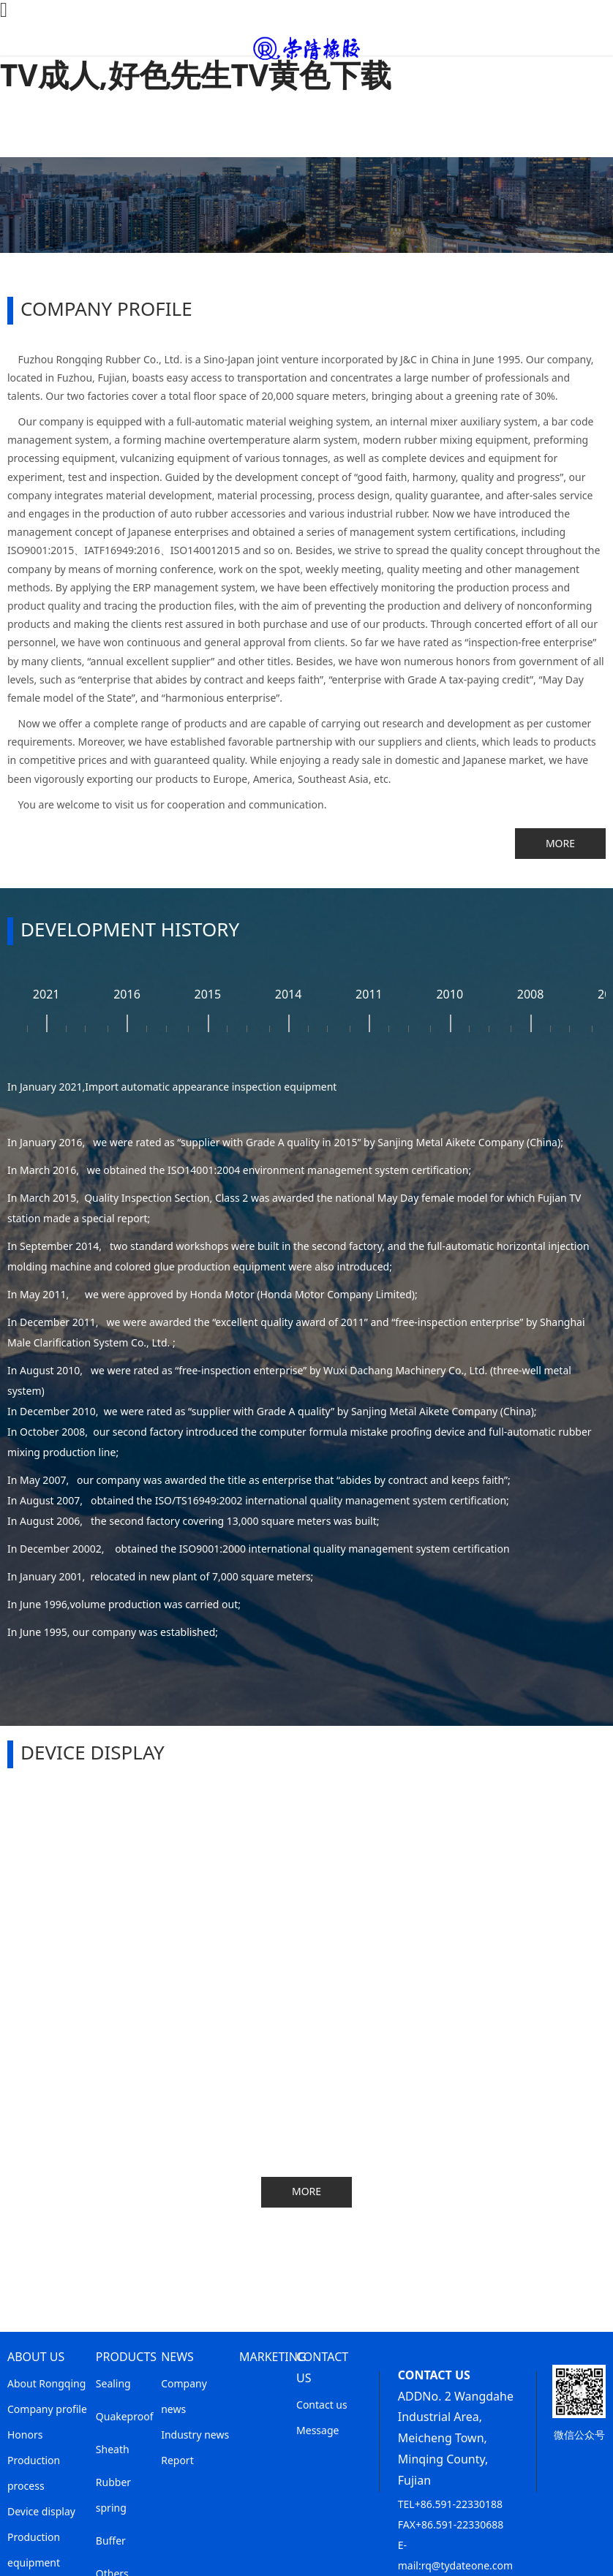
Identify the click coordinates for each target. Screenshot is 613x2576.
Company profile (47, 2409)
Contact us (321, 2405)
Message (317, 2430)
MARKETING (272, 2357)
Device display (41, 2511)
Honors (24, 2434)
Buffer (111, 2540)
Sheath (112, 2449)
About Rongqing (46, 2383)
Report (177, 2460)
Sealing (113, 2383)
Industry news (195, 2434)
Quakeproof (125, 2416)
